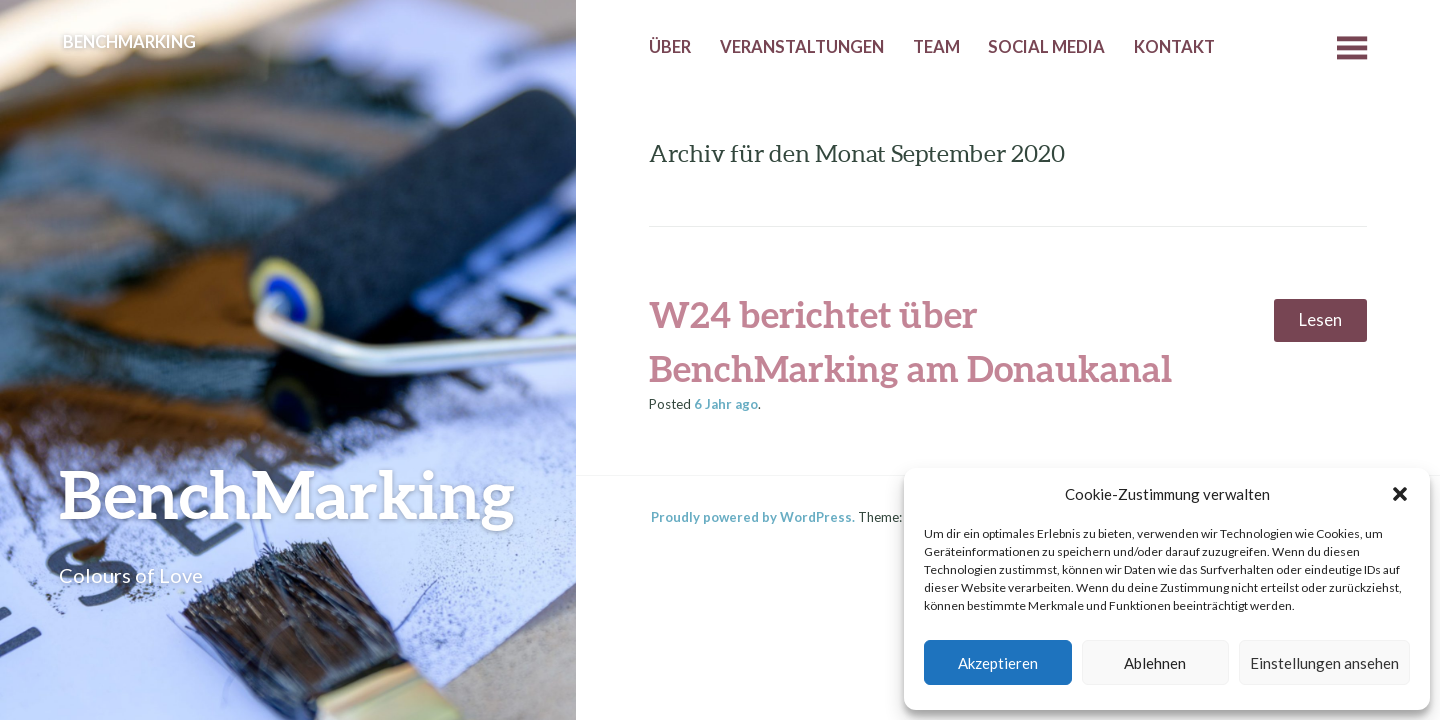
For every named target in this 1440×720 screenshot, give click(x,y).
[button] (1400, 494)
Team (936, 47)
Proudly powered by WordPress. (753, 517)
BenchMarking (287, 493)
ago (726, 404)
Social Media (1046, 47)
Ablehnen (1155, 663)
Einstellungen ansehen (1324, 663)
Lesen (1320, 320)
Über (670, 47)
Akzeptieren (998, 663)
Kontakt (1174, 47)
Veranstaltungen (802, 47)
